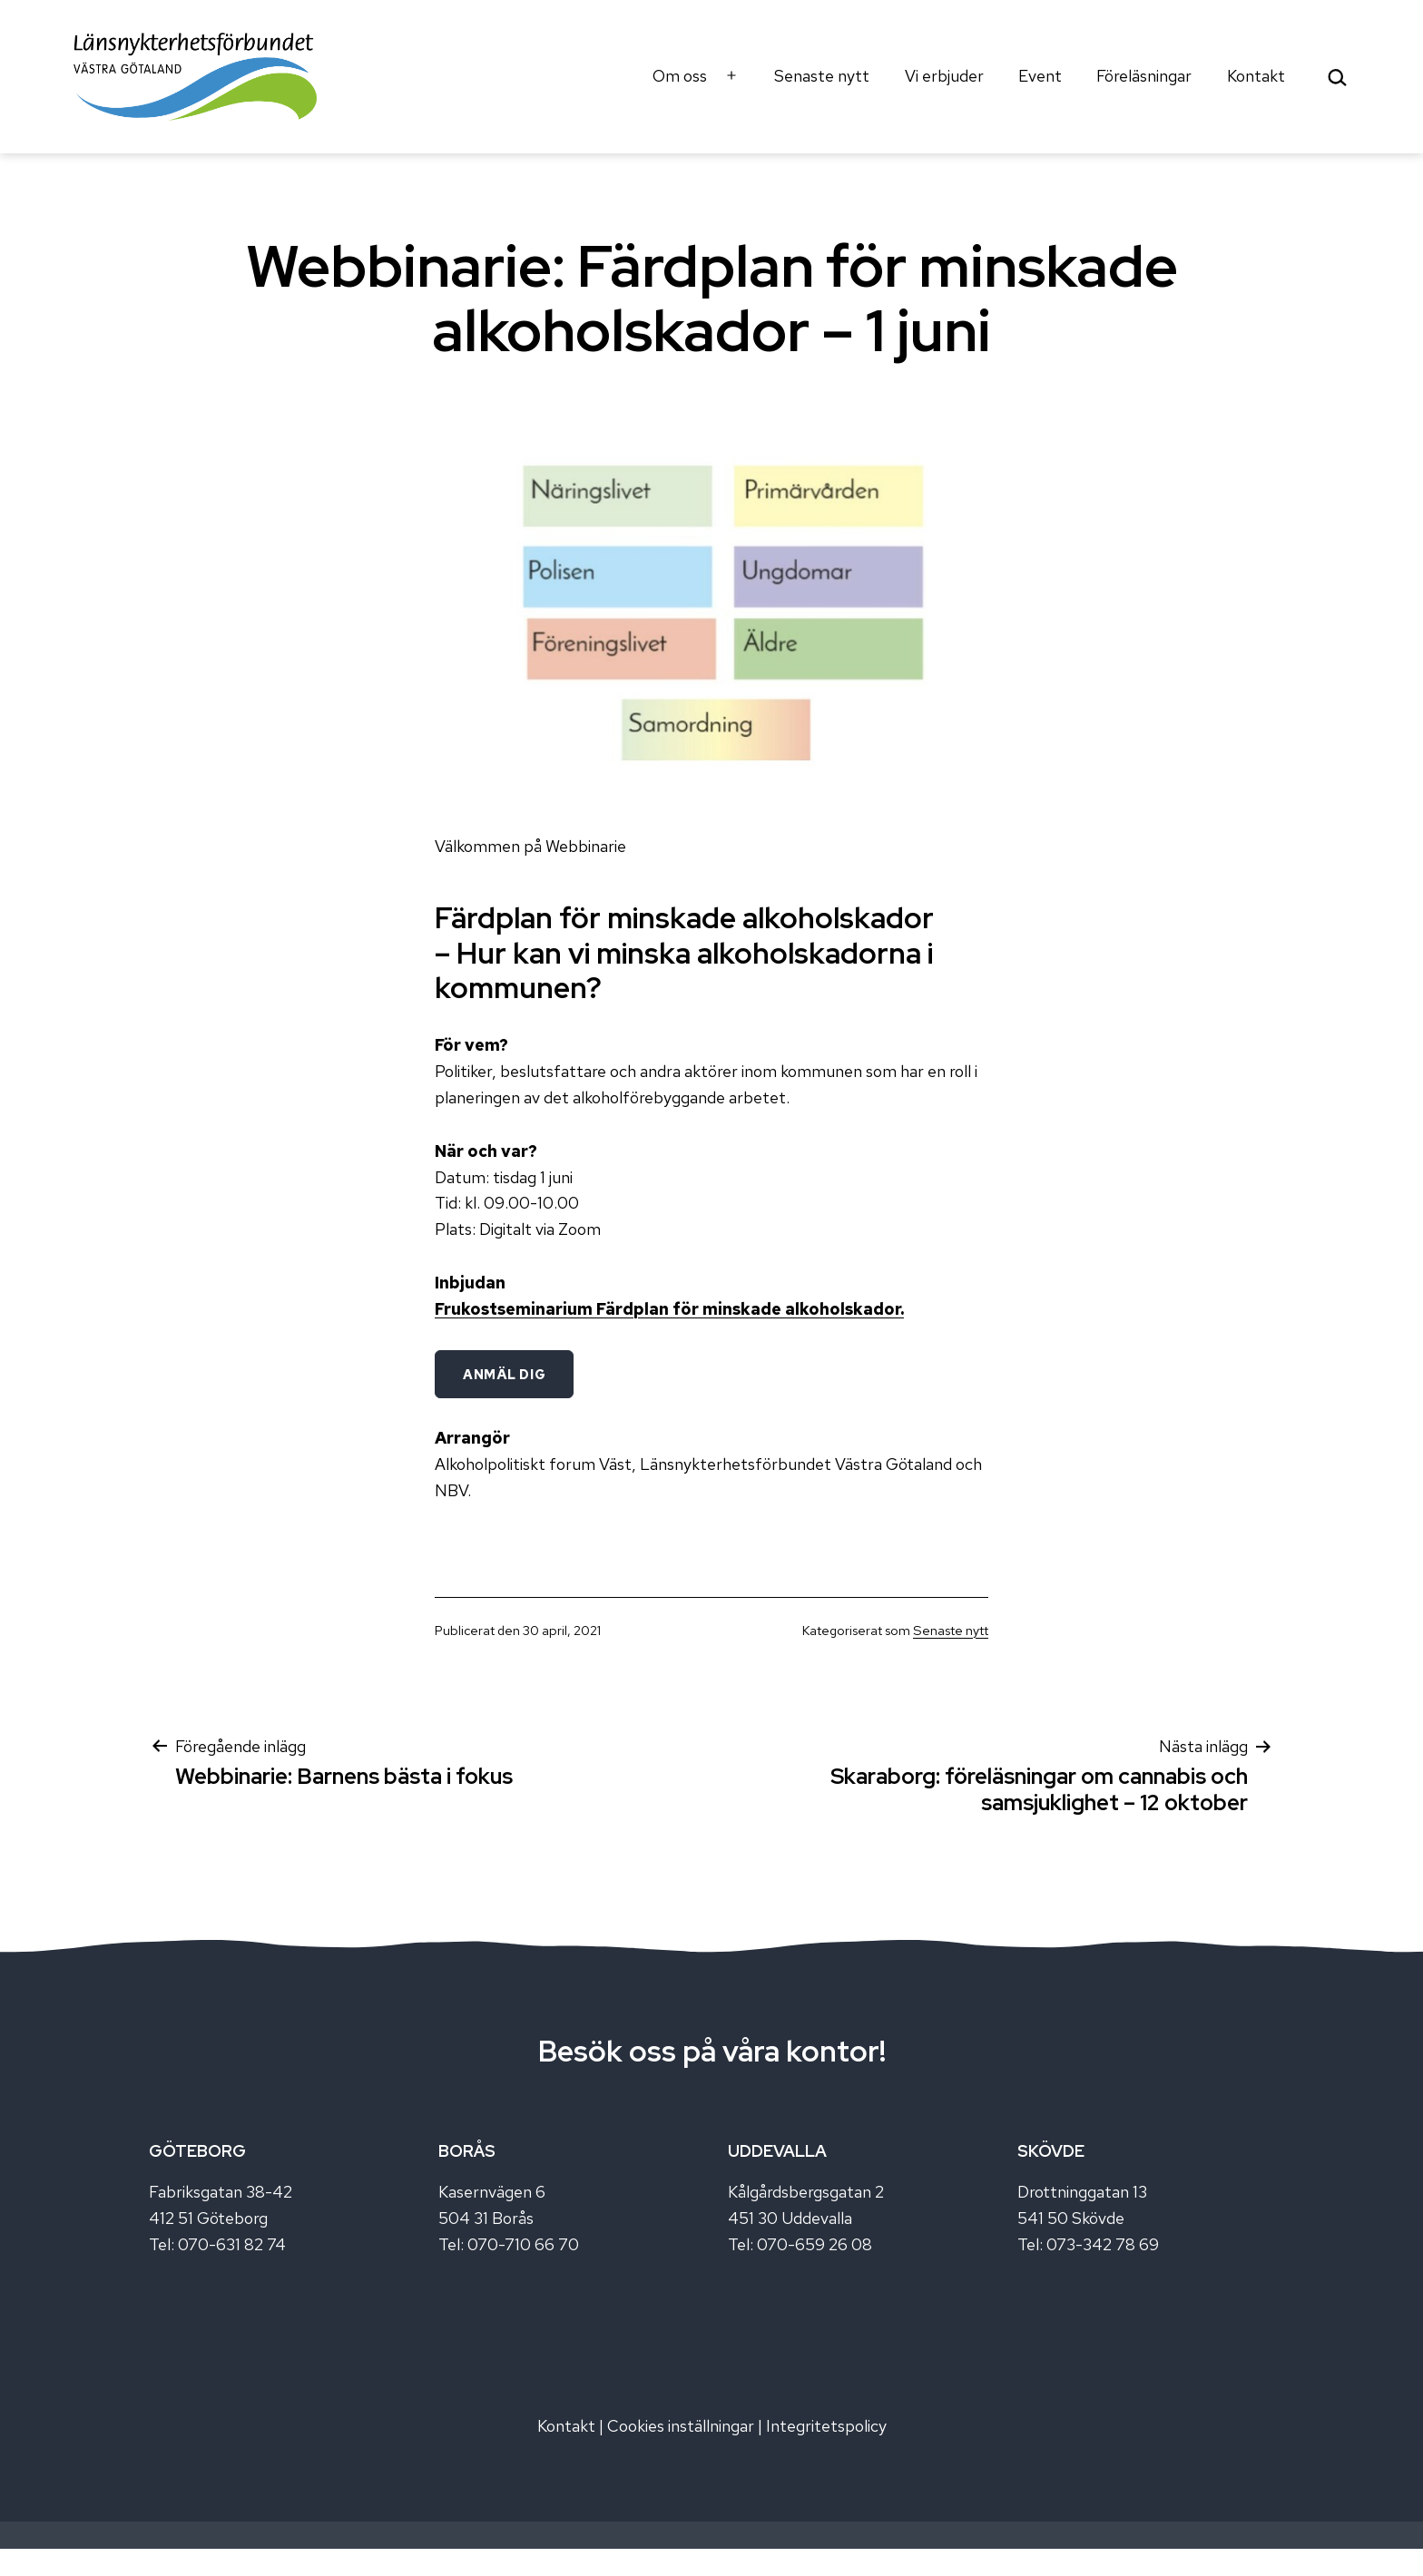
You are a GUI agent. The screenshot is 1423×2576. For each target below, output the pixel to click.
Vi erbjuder (944, 75)
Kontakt (1256, 75)
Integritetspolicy (826, 2425)
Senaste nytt (821, 75)
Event (1040, 75)
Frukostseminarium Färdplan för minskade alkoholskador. (669, 1308)
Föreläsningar (1144, 75)
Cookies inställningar (680, 2425)
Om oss (680, 75)
